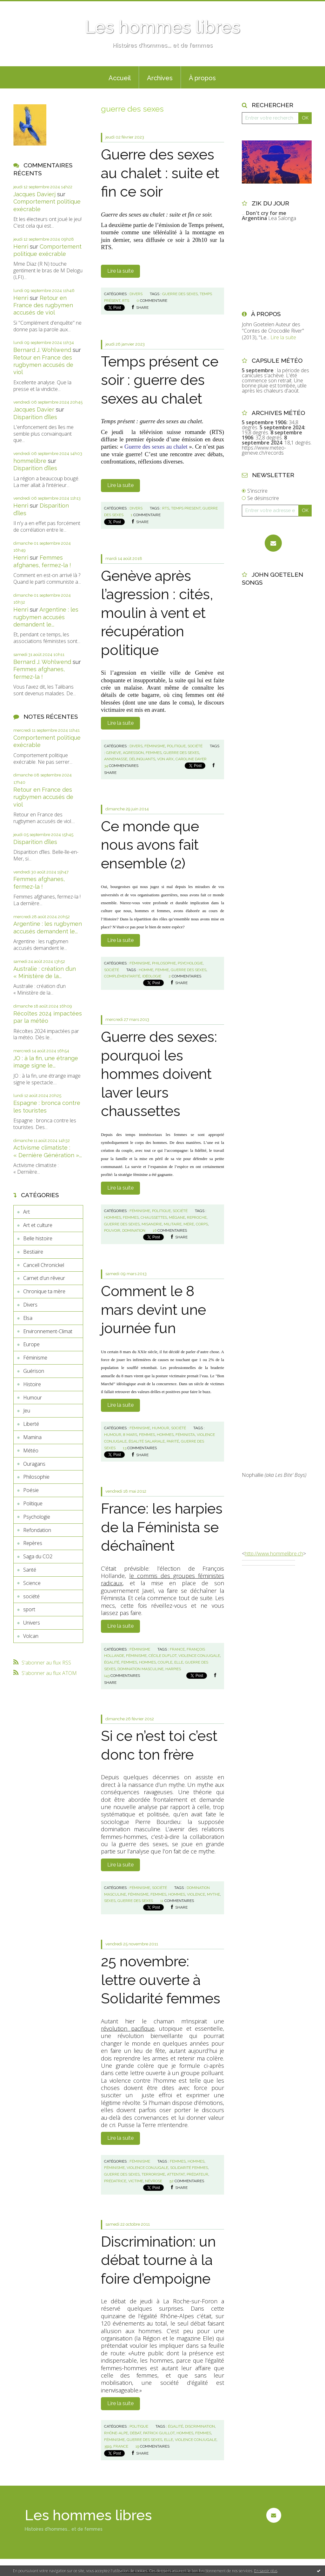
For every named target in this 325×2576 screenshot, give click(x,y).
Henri (20, 246)
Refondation (37, 1530)
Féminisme (35, 1357)
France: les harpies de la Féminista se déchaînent (161, 1527)
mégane (177, 1217)
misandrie (152, 1224)
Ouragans (34, 1463)
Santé (29, 1569)
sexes (110, 1900)
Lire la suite (120, 271)
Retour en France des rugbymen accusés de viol (43, 305)
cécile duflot (162, 1655)
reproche (197, 1217)
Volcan (30, 1635)
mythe (213, 1894)
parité (173, 1441)
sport (29, 1609)
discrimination (200, 2426)
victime (135, 2181)
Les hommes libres (162, 26)
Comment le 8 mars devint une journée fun (153, 1310)
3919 (107, 2446)
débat (135, 2433)
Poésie (31, 1490)
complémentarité (122, 976)
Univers (31, 1622)
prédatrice (115, 2181)
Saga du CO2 (37, 1556)
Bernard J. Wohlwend (42, 350)
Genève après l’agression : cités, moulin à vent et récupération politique (157, 613)
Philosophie (36, 1476)
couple (165, 1662)
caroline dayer (191, 759)
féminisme (136, 1655)
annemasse (115, 759)
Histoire (32, 1384)
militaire (173, 1224)
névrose (153, 2181)
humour (112, 1434)
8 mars (130, 1434)
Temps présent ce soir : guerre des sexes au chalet (159, 380)
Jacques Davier (33, 409)
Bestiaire (33, 1251)
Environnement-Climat (47, 1331)
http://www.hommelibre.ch (274, 1553)
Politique (33, 1503)
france (177, 1649)
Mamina (32, 1437)
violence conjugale (199, 1655)
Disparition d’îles (35, 417)
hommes (112, 1217)
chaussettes (154, 1217)
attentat (176, 2174)
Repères (32, 1543)
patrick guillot (159, 2433)
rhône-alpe (116, 2433)
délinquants (142, 759)
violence (196, 1894)
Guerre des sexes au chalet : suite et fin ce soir (160, 173)
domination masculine (140, 1669)
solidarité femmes (189, 2167)
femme (162, 970)
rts (125, 300)
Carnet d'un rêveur (44, 1278)
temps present (186, 508)
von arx (165, 759)
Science (32, 1583)
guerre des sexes (180, 294)
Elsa (27, 1317)
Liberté (31, 1423)
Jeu (26, 1410)
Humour (32, 1397)
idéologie (151, 976)
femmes (154, 752)
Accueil (120, 78)
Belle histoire (37, 1238)
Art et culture (37, 1225)
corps (202, 1224)
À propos (202, 78)
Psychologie (36, 1516)
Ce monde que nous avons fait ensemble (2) (150, 845)
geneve (113, 752)
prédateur (197, 2174)
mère (188, 1224)
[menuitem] (120, 77)
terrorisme (153, 2174)
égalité (111, 1662)
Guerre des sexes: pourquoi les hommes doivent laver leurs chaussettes (159, 1073)
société (31, 1596)
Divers (30, 1304)
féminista (185, 1434)
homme (146, 970)
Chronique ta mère (44, 1291)
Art (26, 1211)
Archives (160, 78)
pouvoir (112, 1230)
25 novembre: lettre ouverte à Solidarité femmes (160, 1980)
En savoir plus (265, 2570)
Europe (31, 1344)
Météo (30, 1450)
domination (133, 1230)
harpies (173, 1669)
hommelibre (29, 460)
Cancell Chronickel (43, 1265)
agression (133, 752)
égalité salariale (147, 1441)
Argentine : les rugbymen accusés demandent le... (45, 617)
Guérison (33, 1370)
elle (178, 1662)
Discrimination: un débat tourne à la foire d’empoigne (158, 2260)
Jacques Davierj (34, 194)
